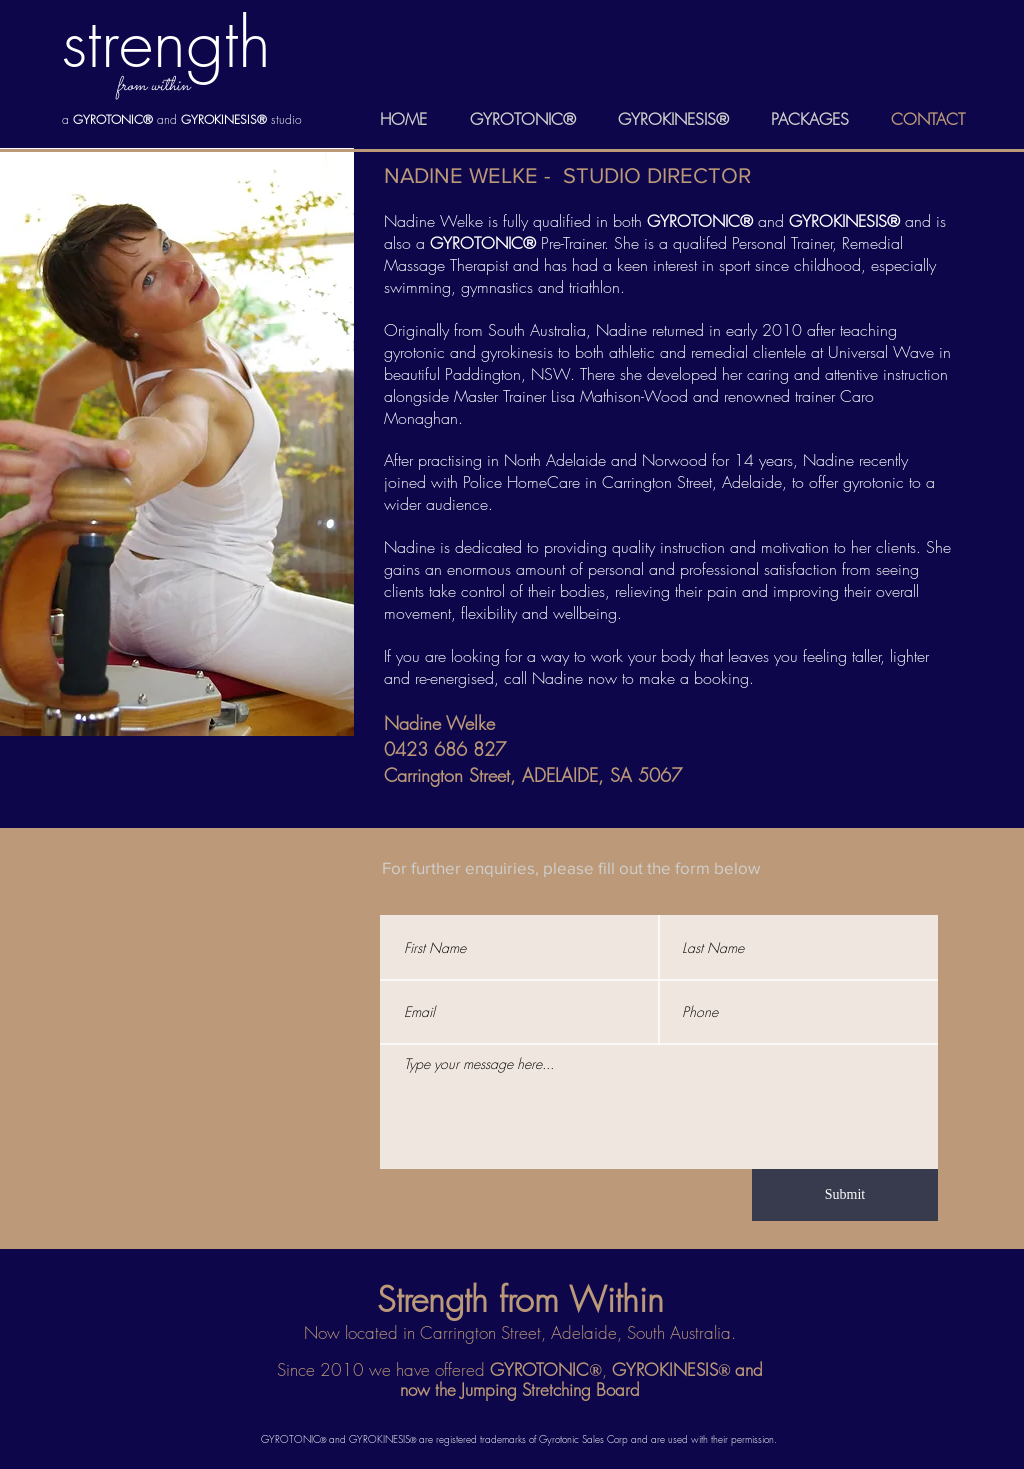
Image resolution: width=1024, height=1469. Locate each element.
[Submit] (845, 1195)
